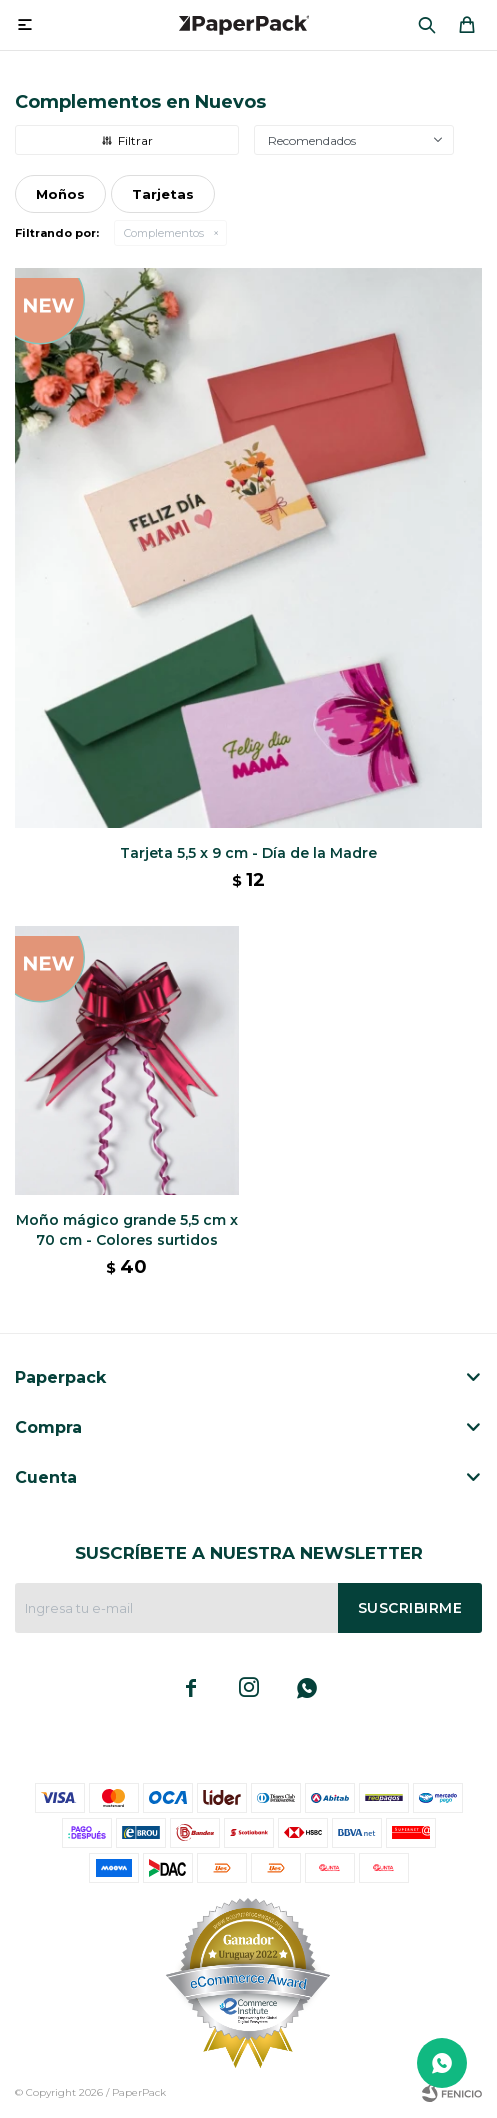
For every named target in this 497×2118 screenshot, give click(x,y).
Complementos (164, 233)
